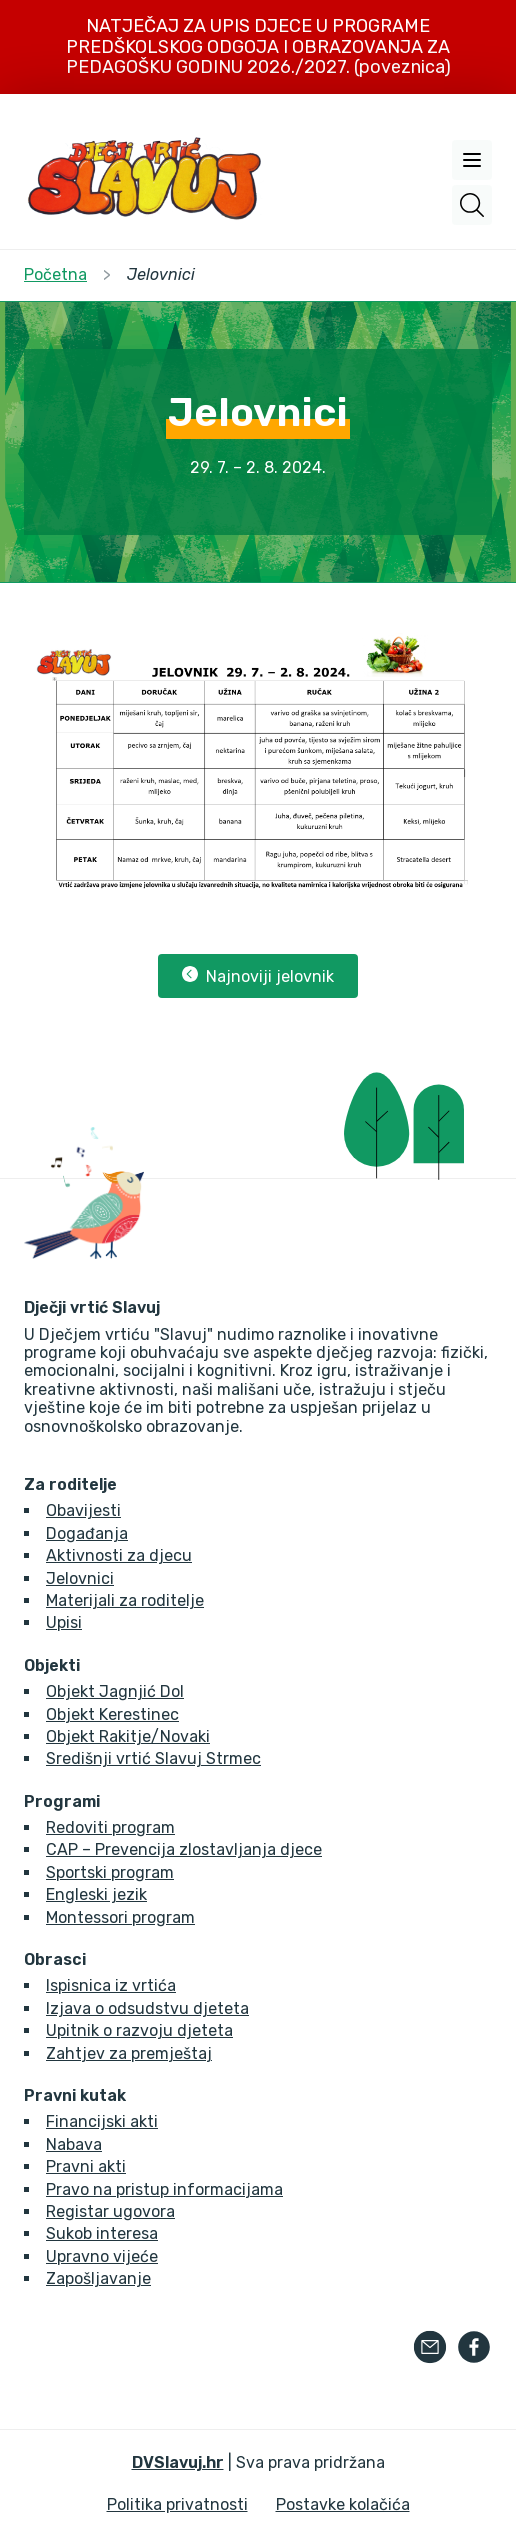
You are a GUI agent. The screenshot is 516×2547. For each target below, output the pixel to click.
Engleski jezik (96, 1894)
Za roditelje (70, 1485)
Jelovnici (80, 1578)
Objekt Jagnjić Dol (115, 1691)
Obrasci (55, 1960)
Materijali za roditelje (125, 1600)
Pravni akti (86, 2166)
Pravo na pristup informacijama (164, 2189)
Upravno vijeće (102, 2256)
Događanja (87, 1533)
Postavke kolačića (343, 2504)
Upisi (64, 1622)
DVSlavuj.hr (178, 2462)
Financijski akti (102, 2121)
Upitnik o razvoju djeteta (139, 2030)
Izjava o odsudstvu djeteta (147, 2008)
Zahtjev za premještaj (129, 2053)
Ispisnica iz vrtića (111, 1985)
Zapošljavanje (98, 2278)
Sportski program (110, 1872)
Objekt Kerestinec (112, 1714)
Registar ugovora (110, 2211)
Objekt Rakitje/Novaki (128, 1736)
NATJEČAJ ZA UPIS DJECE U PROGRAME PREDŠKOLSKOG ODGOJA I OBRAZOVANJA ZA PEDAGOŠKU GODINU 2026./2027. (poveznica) (258, 46)
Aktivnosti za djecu (119, 1555)
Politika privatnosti (177, 2504)
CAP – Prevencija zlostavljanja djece (184, 1849)
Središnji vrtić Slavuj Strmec (153, 1758)
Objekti (52, 1666)
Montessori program (120, 1917)
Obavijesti (83, 1510)
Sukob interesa (102, 2233)
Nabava (74, 2144)
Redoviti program (110, 1827)
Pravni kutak (75, 2096)
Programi (62, 1802)
